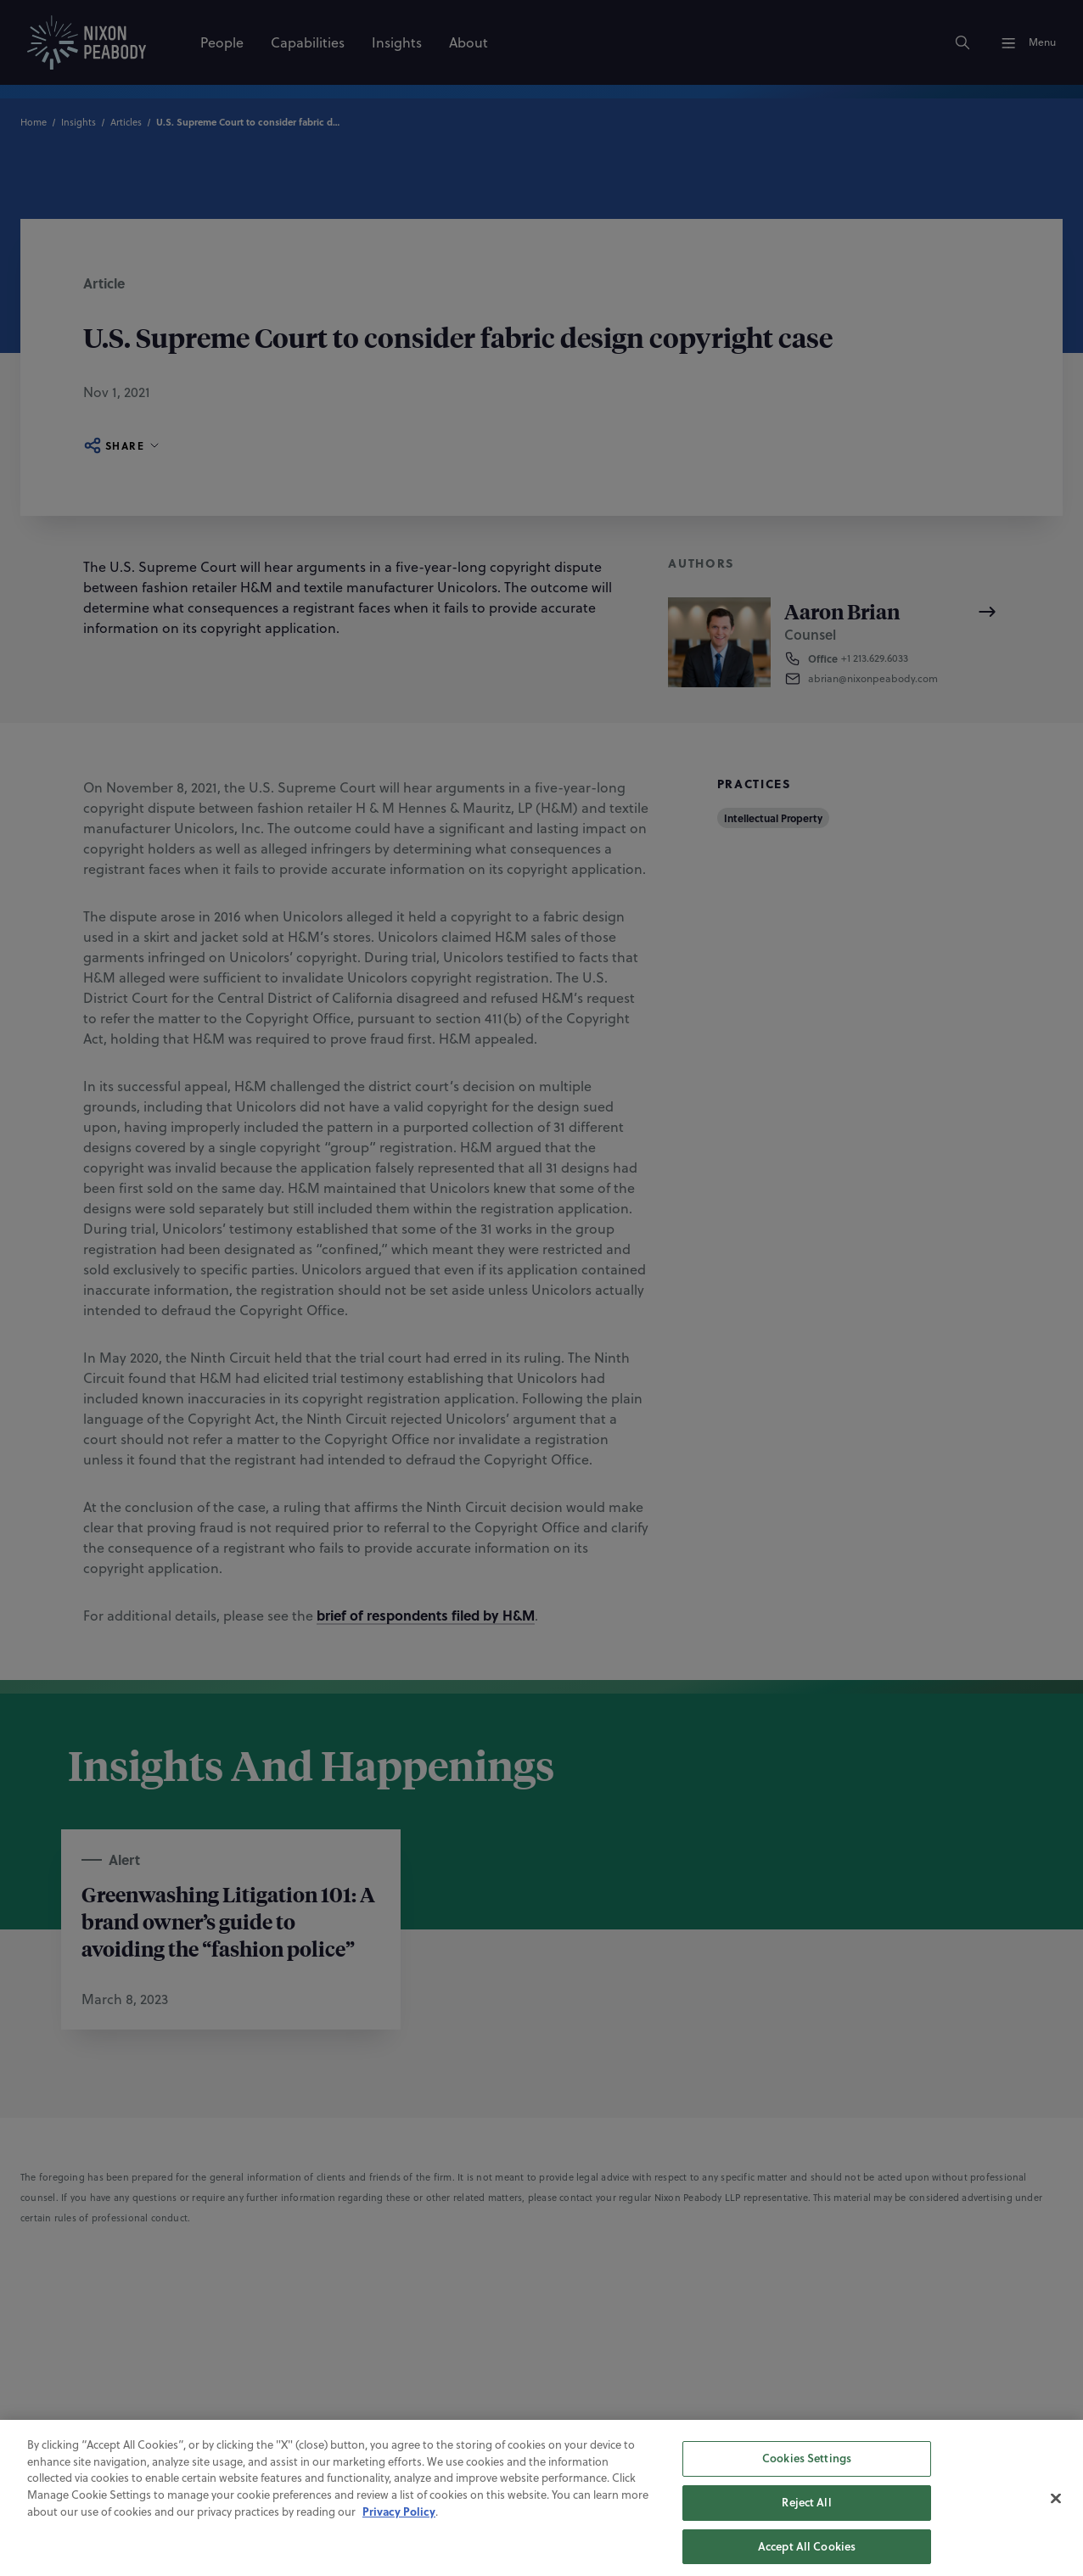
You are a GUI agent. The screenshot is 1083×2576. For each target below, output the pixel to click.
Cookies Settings (806, 2470)
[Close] (1056, 2509)
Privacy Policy (398, 2523)
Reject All (806, 2514)
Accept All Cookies (807, 2557)
